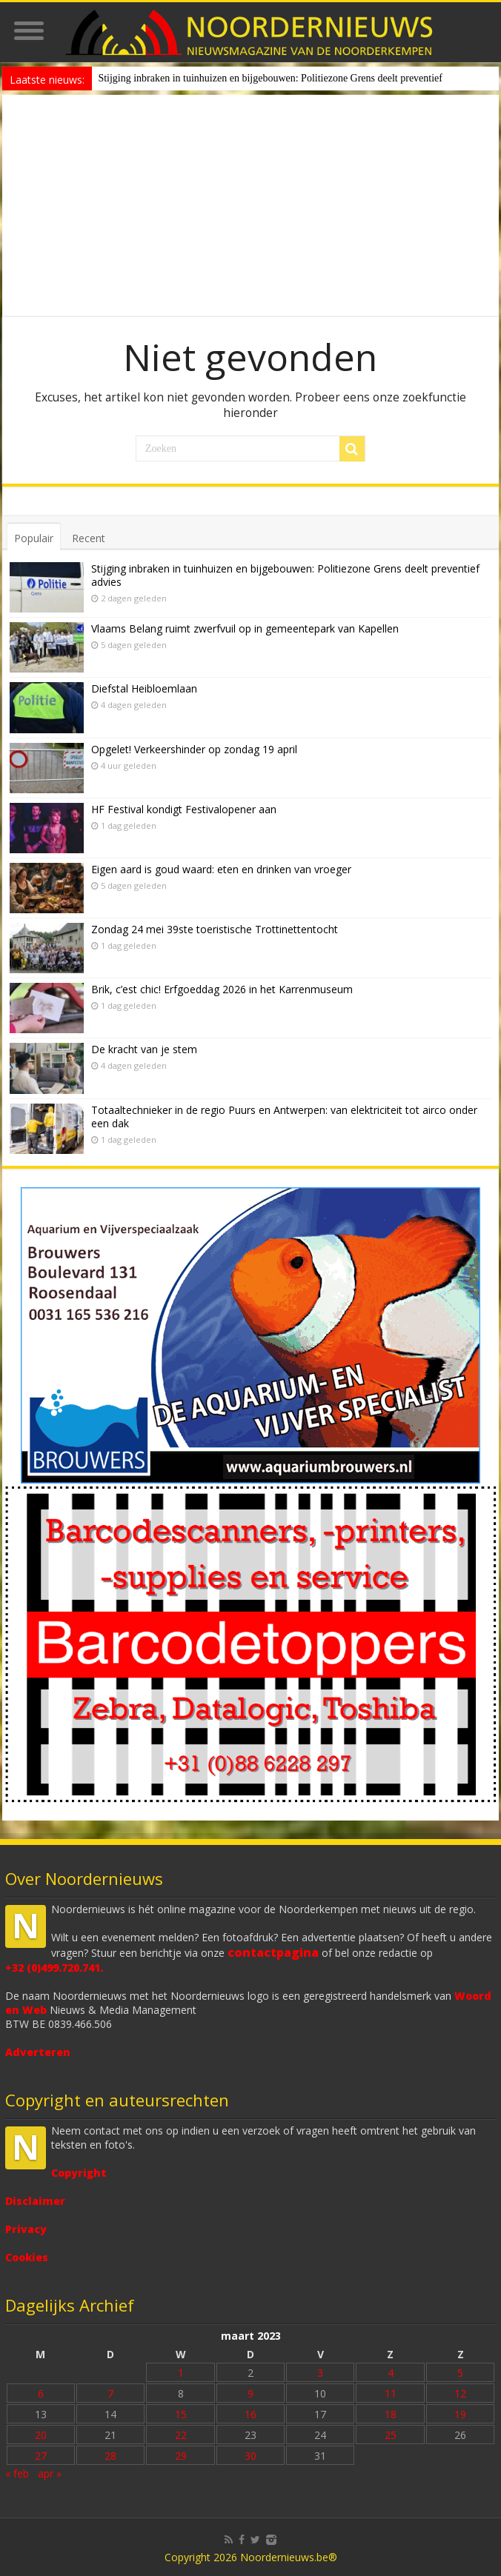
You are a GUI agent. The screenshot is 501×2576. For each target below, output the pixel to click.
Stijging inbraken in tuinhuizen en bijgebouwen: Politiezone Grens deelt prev (258, 78)
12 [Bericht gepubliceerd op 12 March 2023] (460, 2393)
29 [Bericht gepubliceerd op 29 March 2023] (181, 2456)
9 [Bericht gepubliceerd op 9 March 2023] (250, 2393)
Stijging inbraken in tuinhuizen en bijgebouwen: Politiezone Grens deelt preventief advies (285, 575)
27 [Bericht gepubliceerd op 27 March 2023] (41, 2456)
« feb (17, 2473)
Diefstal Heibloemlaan (144, 688)
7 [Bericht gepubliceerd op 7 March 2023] (110, 2393)
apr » (50, 2473)
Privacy (26, 2229)
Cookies (26, 2257)
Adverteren (37, 2052)
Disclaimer (35, 2201)
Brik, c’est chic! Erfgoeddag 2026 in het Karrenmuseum (222, 989)
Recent (88, 538)
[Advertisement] (250, 206)
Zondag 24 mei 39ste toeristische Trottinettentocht (214, 929)
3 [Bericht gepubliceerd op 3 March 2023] (320, 2373)
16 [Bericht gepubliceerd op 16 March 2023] (250, 2414)
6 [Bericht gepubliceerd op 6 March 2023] (41, 2393)
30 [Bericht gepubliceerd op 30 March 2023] (250, 2456)
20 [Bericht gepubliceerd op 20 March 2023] (41, 2435)
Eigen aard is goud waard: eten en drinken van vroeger (221, 869)
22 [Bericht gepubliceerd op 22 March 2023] (181, 2435)
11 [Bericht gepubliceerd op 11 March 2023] (391, 2393)
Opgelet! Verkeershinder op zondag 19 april (194, 749)
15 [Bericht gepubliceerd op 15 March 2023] (181, 2414)
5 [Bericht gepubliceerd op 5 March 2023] (460, 2373)
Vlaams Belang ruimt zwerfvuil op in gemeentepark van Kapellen (245, 628)
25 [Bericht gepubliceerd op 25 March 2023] (391, 2435)
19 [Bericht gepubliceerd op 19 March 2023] (460, 2414)
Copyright (79, 2173)
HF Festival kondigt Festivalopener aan (183, 809)
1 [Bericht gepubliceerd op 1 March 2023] (181, 2373)
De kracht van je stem (144, 1049)
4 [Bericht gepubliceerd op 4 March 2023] (391, 2373)
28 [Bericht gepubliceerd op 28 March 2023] (110, 2456)
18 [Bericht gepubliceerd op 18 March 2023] (391, 2414)
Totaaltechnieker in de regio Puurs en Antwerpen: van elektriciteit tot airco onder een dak (284, 1116)
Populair (33, 538)
